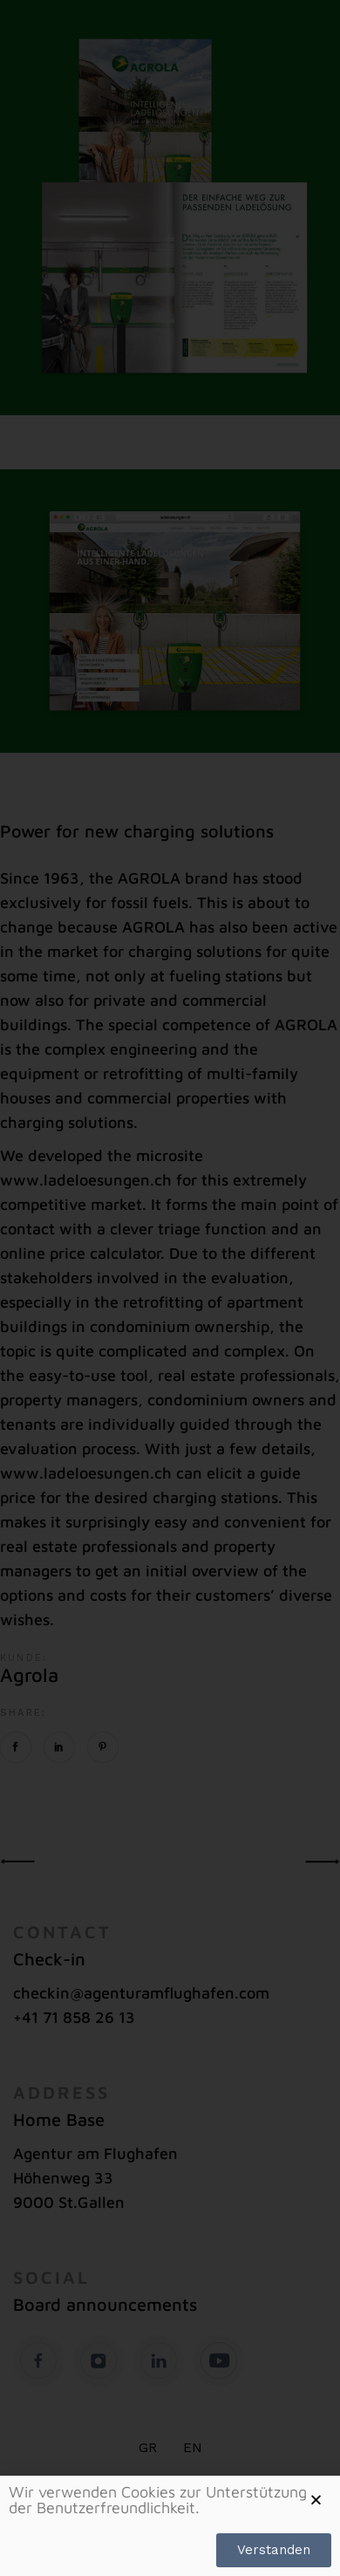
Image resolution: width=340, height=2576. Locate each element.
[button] (316, 2499)
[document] (170, 1288)
